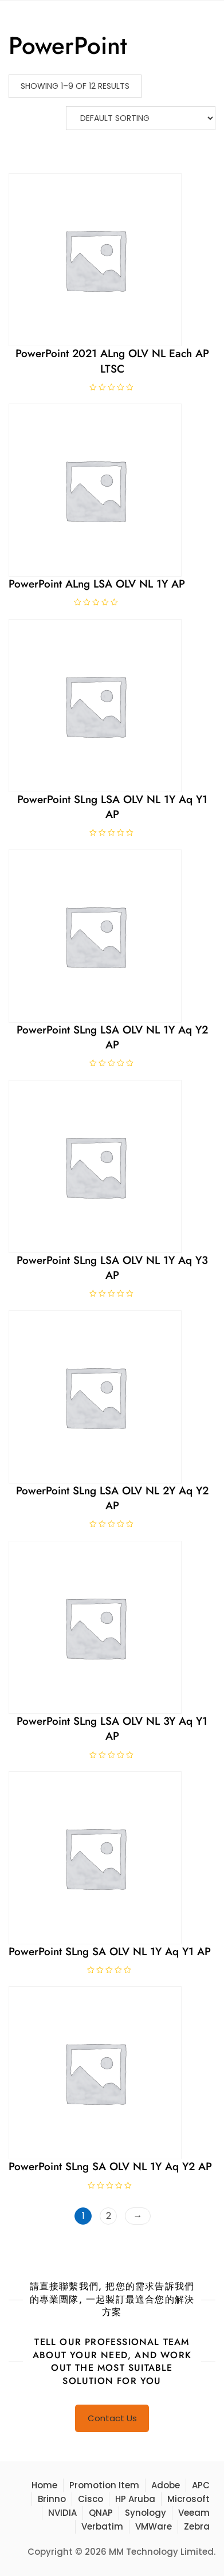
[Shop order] (140, 118)
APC (201, 2485)
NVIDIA (62, 2513)
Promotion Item (104, 2485)
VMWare (153, 2526)
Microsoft (188, 2499)
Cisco (90, 2499)
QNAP (101, 2513)
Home (44, 2485)
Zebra (197, 2526)
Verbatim (102, 2526)
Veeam (194, 2513)
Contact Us (112, 2418)
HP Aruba (135, 2499)
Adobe (165, 2485)
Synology (145, 2513)
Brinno (52, 2499)
